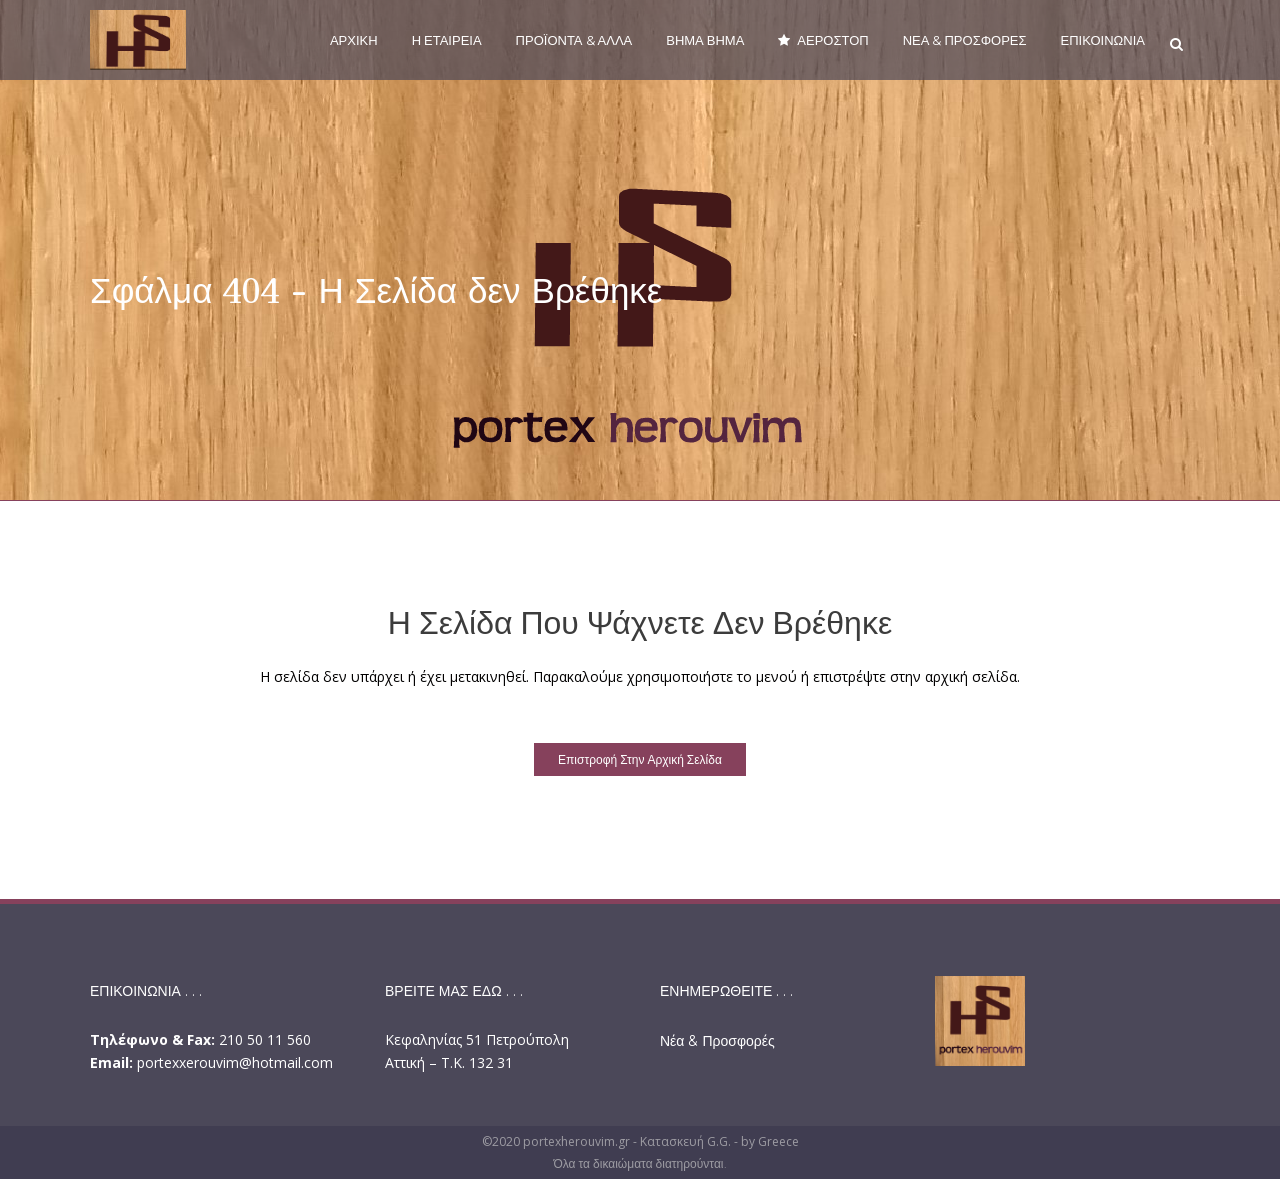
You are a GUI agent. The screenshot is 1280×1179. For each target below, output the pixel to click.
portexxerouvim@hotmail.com (235, 1062)
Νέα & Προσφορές (717, 1041)
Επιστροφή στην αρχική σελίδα (640, 759)
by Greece (770, 1141)
